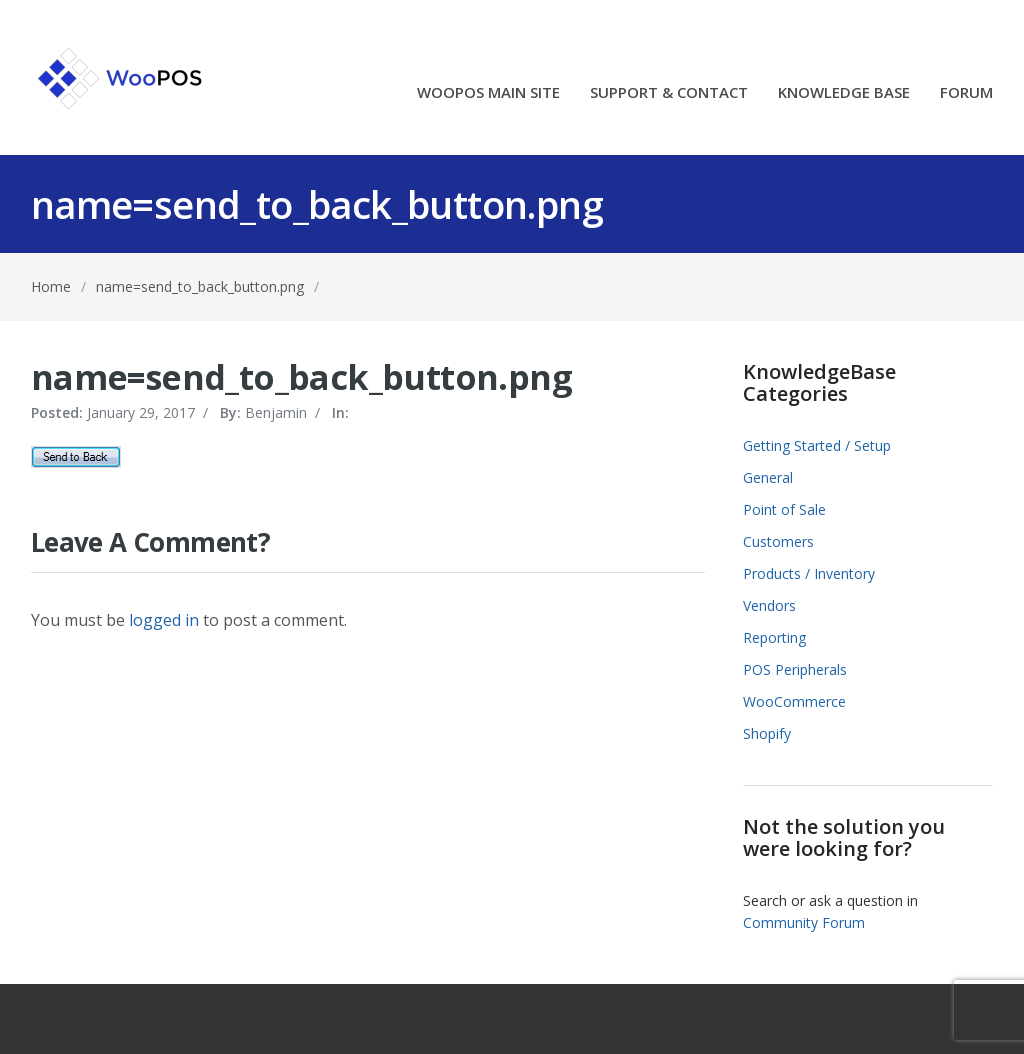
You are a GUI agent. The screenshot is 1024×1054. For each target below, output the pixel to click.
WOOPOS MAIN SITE (488, 93)
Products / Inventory (809, 573)
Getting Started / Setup (817, 445)
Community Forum (804, 922)
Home (51, 286)
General (768, 477)
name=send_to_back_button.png (200, 286)
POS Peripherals (795, 669)
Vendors (769, 605)
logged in (164, 620)
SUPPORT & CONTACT (669, 93)
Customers (778, 541)
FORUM (966, 93)
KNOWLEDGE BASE (844, 93)
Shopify (767, 733)
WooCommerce (794, 701)
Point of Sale (784, 509)
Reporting (774, 637)
